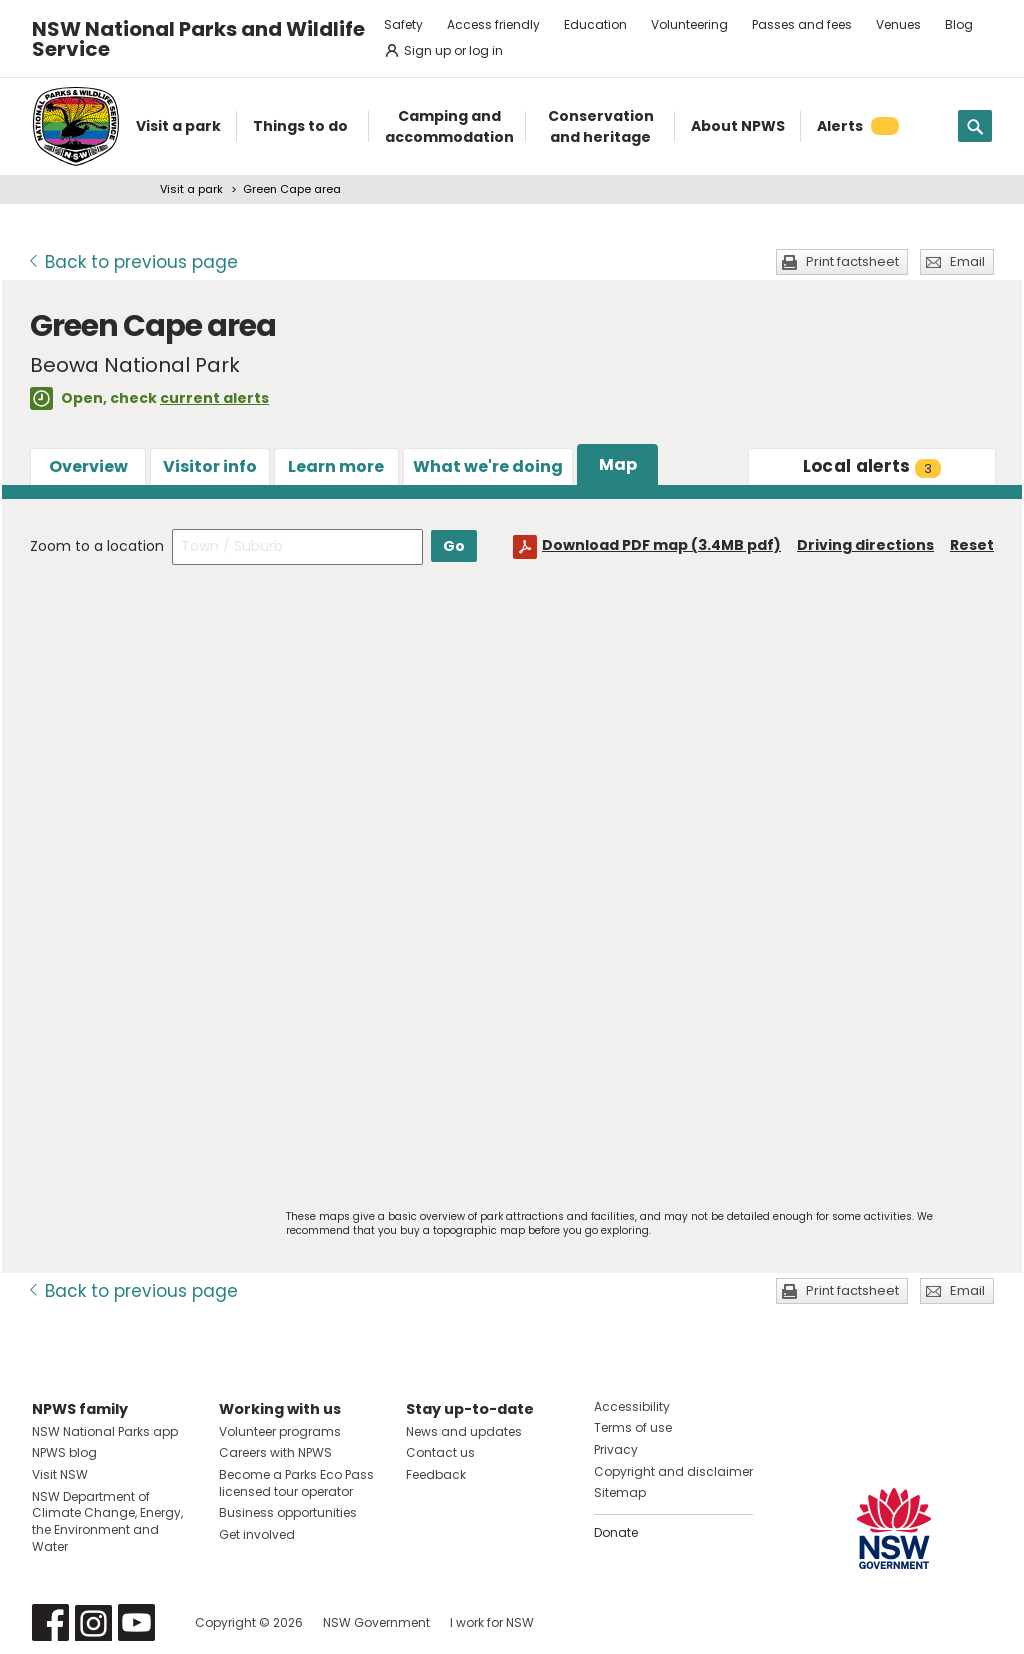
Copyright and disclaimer (673, 1471)
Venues (898, 24)
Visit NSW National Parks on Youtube (136, 1622)
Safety (403, 24)
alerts (872, 466)
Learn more (336, 466)
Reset (972, 545)
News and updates (464, 1431)
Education (595, 24)
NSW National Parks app (105, 1431)
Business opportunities (288, 1512)
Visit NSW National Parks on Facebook (50, 1622)
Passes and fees (802, 24)
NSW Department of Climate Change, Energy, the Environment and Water (107, 1521)
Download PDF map (661, 545)
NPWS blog (64, 1452)
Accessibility (632, 1406)
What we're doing (488, 466)
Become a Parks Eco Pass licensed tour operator (296, 1483)
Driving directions (865, 545)
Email (967, 261)
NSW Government (376, 1622)
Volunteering (689, 24)
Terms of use (633, 1427)
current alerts (214, 398)
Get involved (257, 1534)
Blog (959, 24)
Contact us (440, 1452)
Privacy (616, 1449)
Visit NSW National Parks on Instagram (93, 1622)
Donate (616, 1532)
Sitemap (620, 1492)
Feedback (436, 1474)
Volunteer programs (280, 1431)
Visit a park (191, 189)
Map (618, 464)
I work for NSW (492, 1622)
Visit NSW (60, 1474)
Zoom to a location (97, 546)
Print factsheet (852, 261)
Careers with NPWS (275, 1452)
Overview (88, 466)
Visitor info (210, 466)
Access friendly (493, 24)
